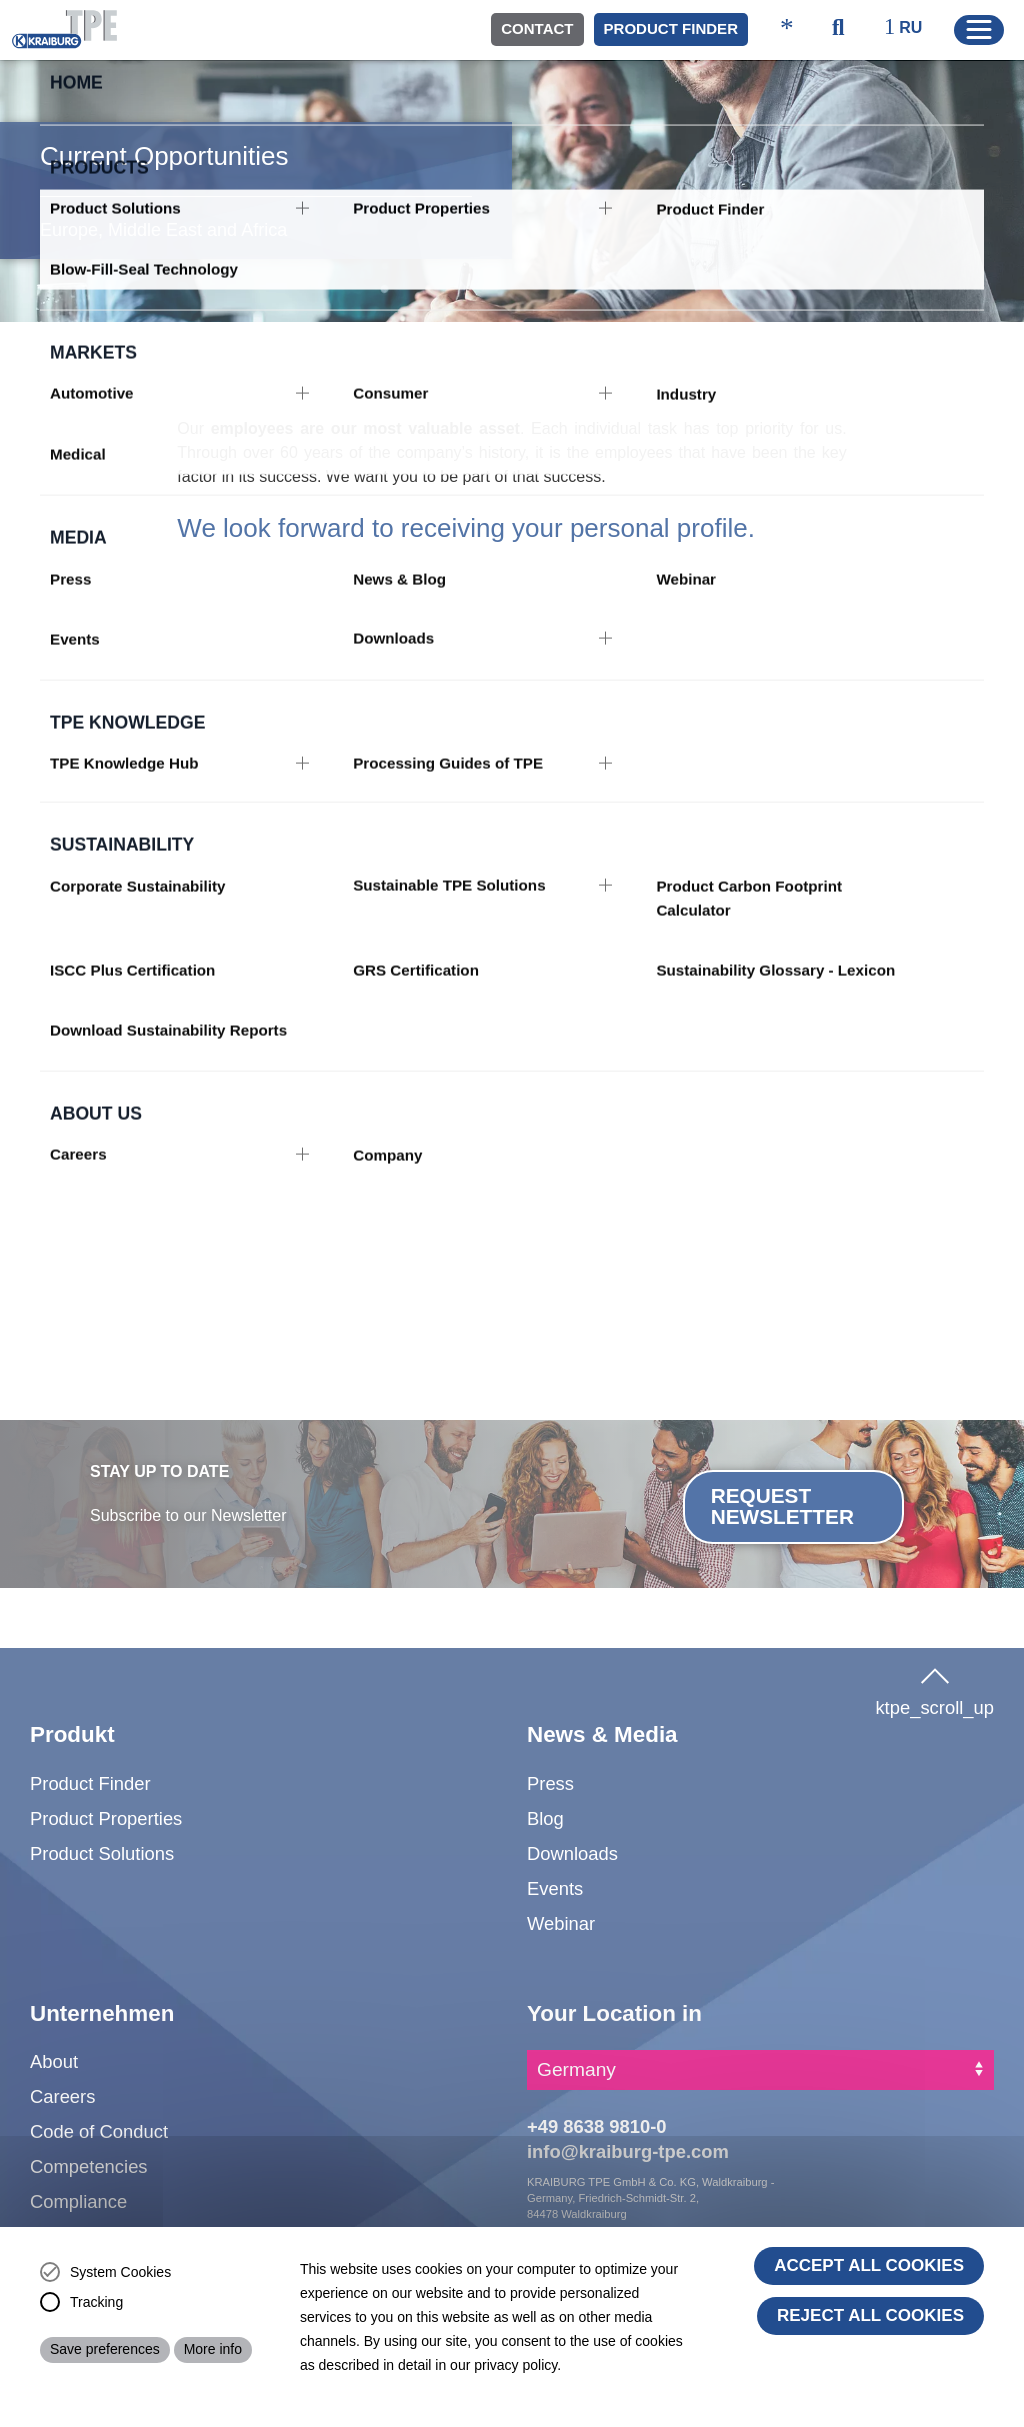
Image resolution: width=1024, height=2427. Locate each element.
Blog (545, 1818)
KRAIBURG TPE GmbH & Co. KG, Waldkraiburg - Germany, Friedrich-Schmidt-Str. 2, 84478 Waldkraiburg (650, 2197)
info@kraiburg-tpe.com (628, 2151)
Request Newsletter (782, 1506)
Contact (537, 28)
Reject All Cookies (870, 2315)
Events (555, 1888)
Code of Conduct (99, 2131)
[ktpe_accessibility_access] (787, 29)
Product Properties (106, 1818)
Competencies (89, 2166)
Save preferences (105, 2349)
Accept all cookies (869, 2265)
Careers (62, 2096)
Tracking (96, 2302)
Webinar (561, 1923)
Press (550, 1783)
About (54, 2061)
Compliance (78, 2201)
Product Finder (671, 28)
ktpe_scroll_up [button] (934, 1688)
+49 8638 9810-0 (597, 2126)
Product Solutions (102, 1853)
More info (213, 2349)
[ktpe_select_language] (912, 29)
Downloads (572, 1853)
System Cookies (120, 2272)
